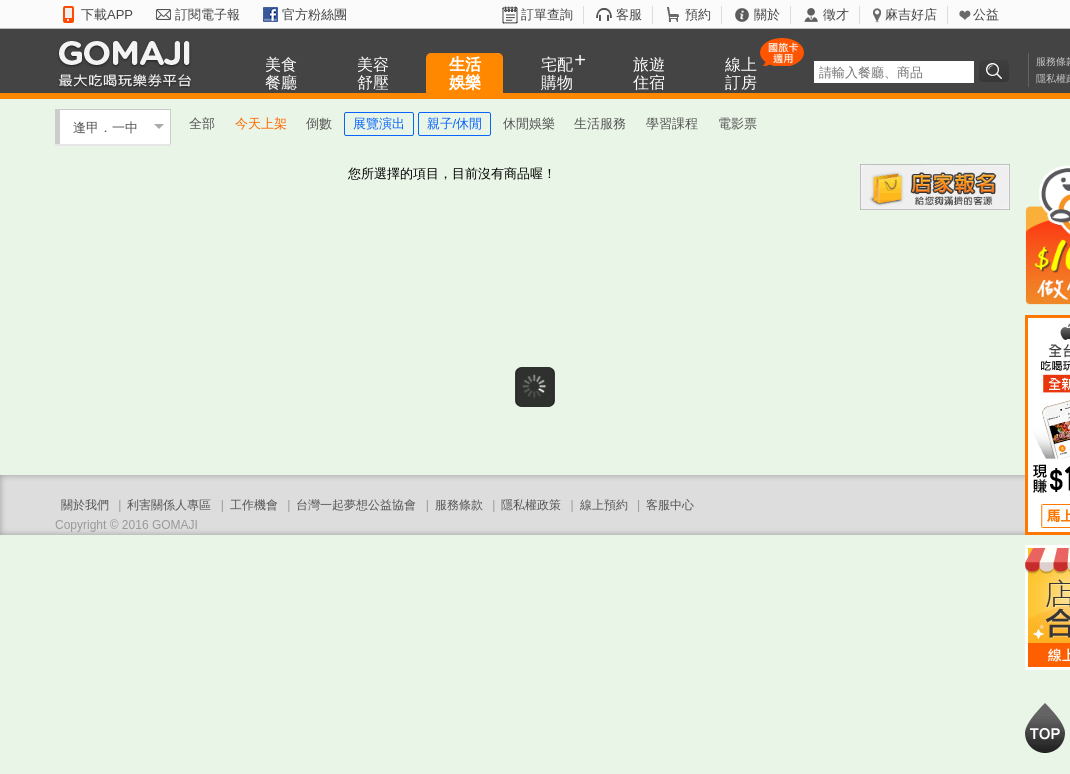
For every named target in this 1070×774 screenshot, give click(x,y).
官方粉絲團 (314, 14)
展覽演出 (379, 123)
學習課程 (672, 123)
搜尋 (997, 71)
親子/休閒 (455, 123)
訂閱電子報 (207, 14)
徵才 (836, 14)
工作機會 (254, 505)
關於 (767, 14)
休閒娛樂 (529, 123)
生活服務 (600, 123)
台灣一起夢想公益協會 (356, 505)
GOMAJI (130, 62)
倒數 (319, 123)
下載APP (107, 14)
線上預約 (604, 505)
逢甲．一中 (105, 126)
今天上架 (261, 123)
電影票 (737, 123)
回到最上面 (1045, 728)
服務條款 (459, 505)
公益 (986, 14)
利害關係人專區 (169, 505)
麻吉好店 (911, 14)
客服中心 (670, 505)
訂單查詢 (547, 14)
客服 (629, 14)
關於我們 (85, 505)
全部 (202, 123)
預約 (698, 14)
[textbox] (894, 72)
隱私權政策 (531, 505)
